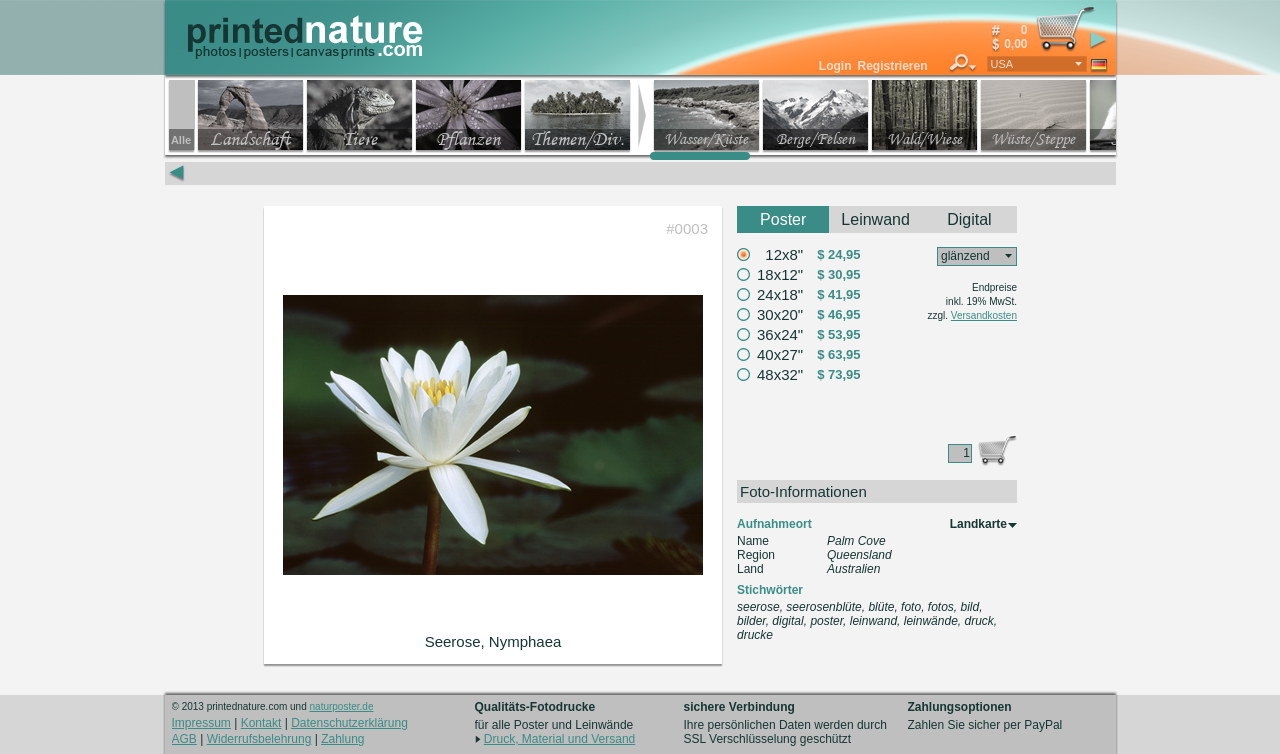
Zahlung (342, 739)
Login (835, 66)
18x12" (780, 274)
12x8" (784, 254)
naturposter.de (342, 706)
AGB (184, 739)
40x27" (780, 354)
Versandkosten (984, 315)
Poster (783, 219)
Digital (969, 219)
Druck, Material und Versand (559, 739)
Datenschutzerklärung (349, 723)
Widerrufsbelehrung (259, 739)
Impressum (201, 723)
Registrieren (892, 66)
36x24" (780, 334)
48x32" (780, 374)
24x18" (780, 294)
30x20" (780, 314)
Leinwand (875, 219)
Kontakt (261, 723)
